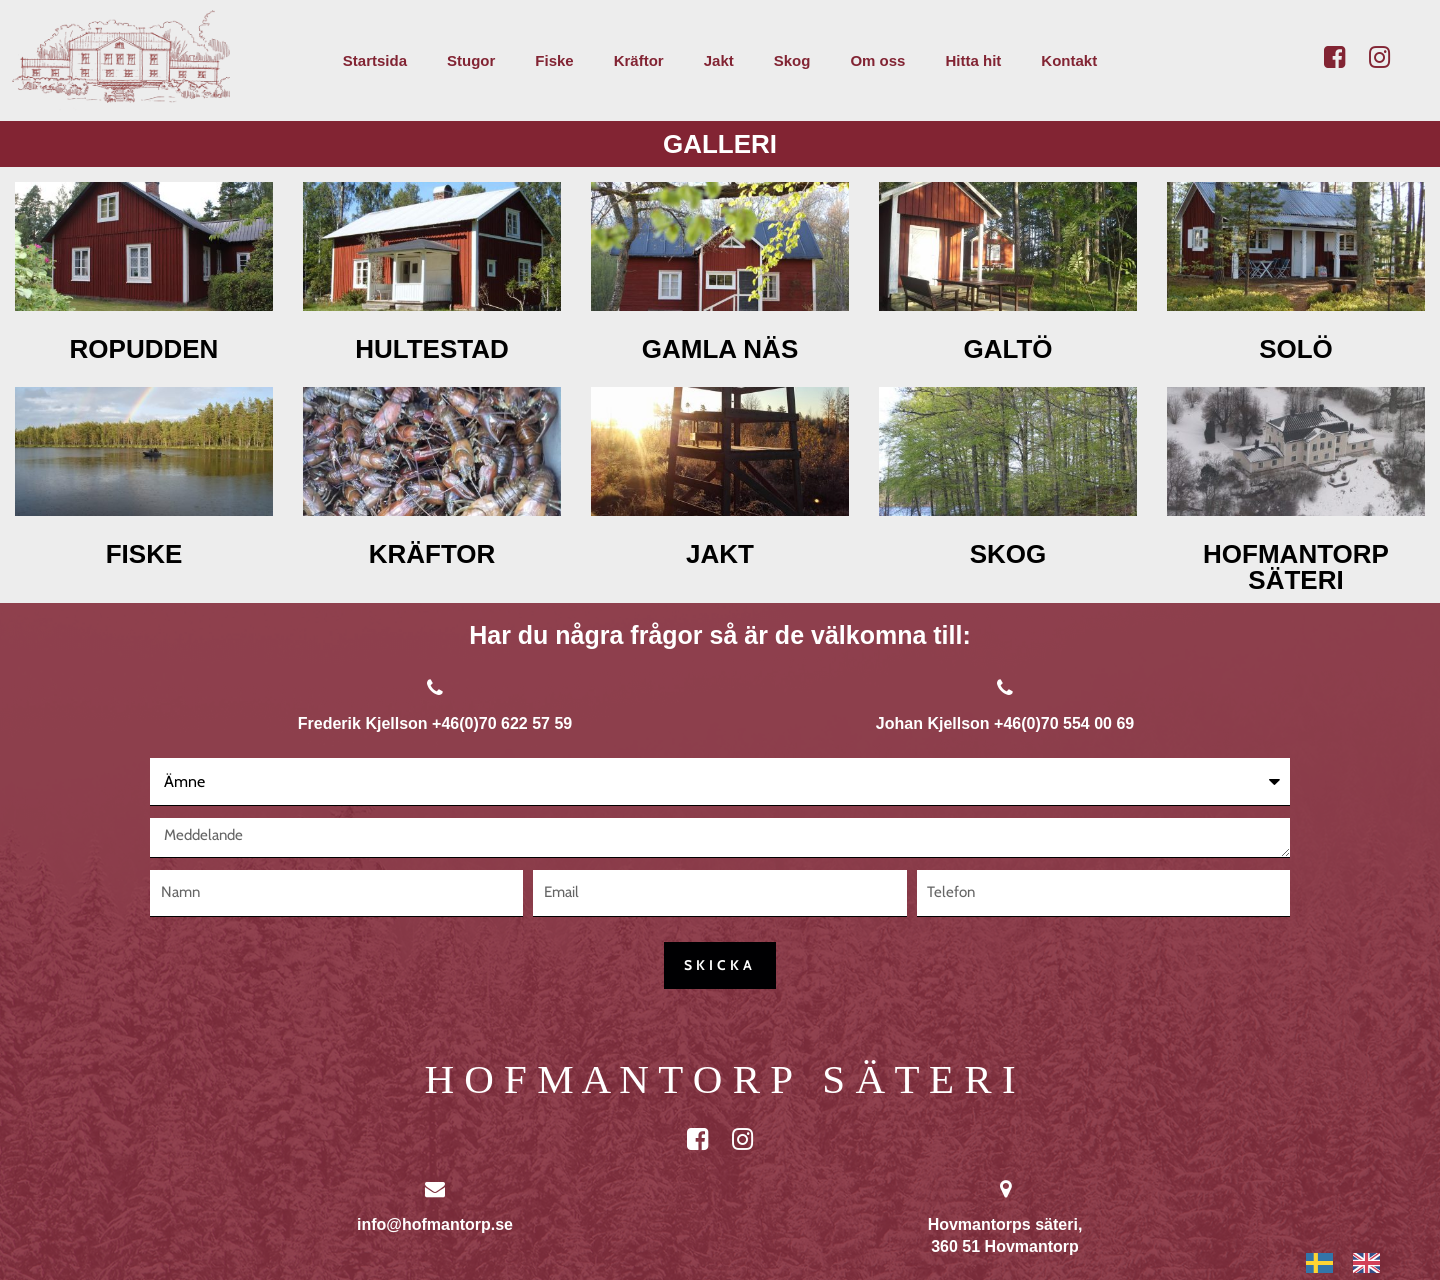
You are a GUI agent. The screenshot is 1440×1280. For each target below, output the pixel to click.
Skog (792, 60)
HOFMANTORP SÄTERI (1296, 567)
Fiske (554, 60)
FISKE (144, 554)
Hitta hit (973, 60)
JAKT (720, 554)
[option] (1371, 1263)
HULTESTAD (432, 349)
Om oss (877, 60)
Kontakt (1069, 60)
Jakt (719, 60)
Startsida (375, 60)
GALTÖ (1007, 349)
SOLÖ (1296, 349)
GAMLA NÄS (720, 349)
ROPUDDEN (144, 349)
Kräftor (639, 60)
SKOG (1008, 554)
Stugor (471, 60)
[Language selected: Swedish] (1353, 1262)
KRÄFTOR (432, 554)
